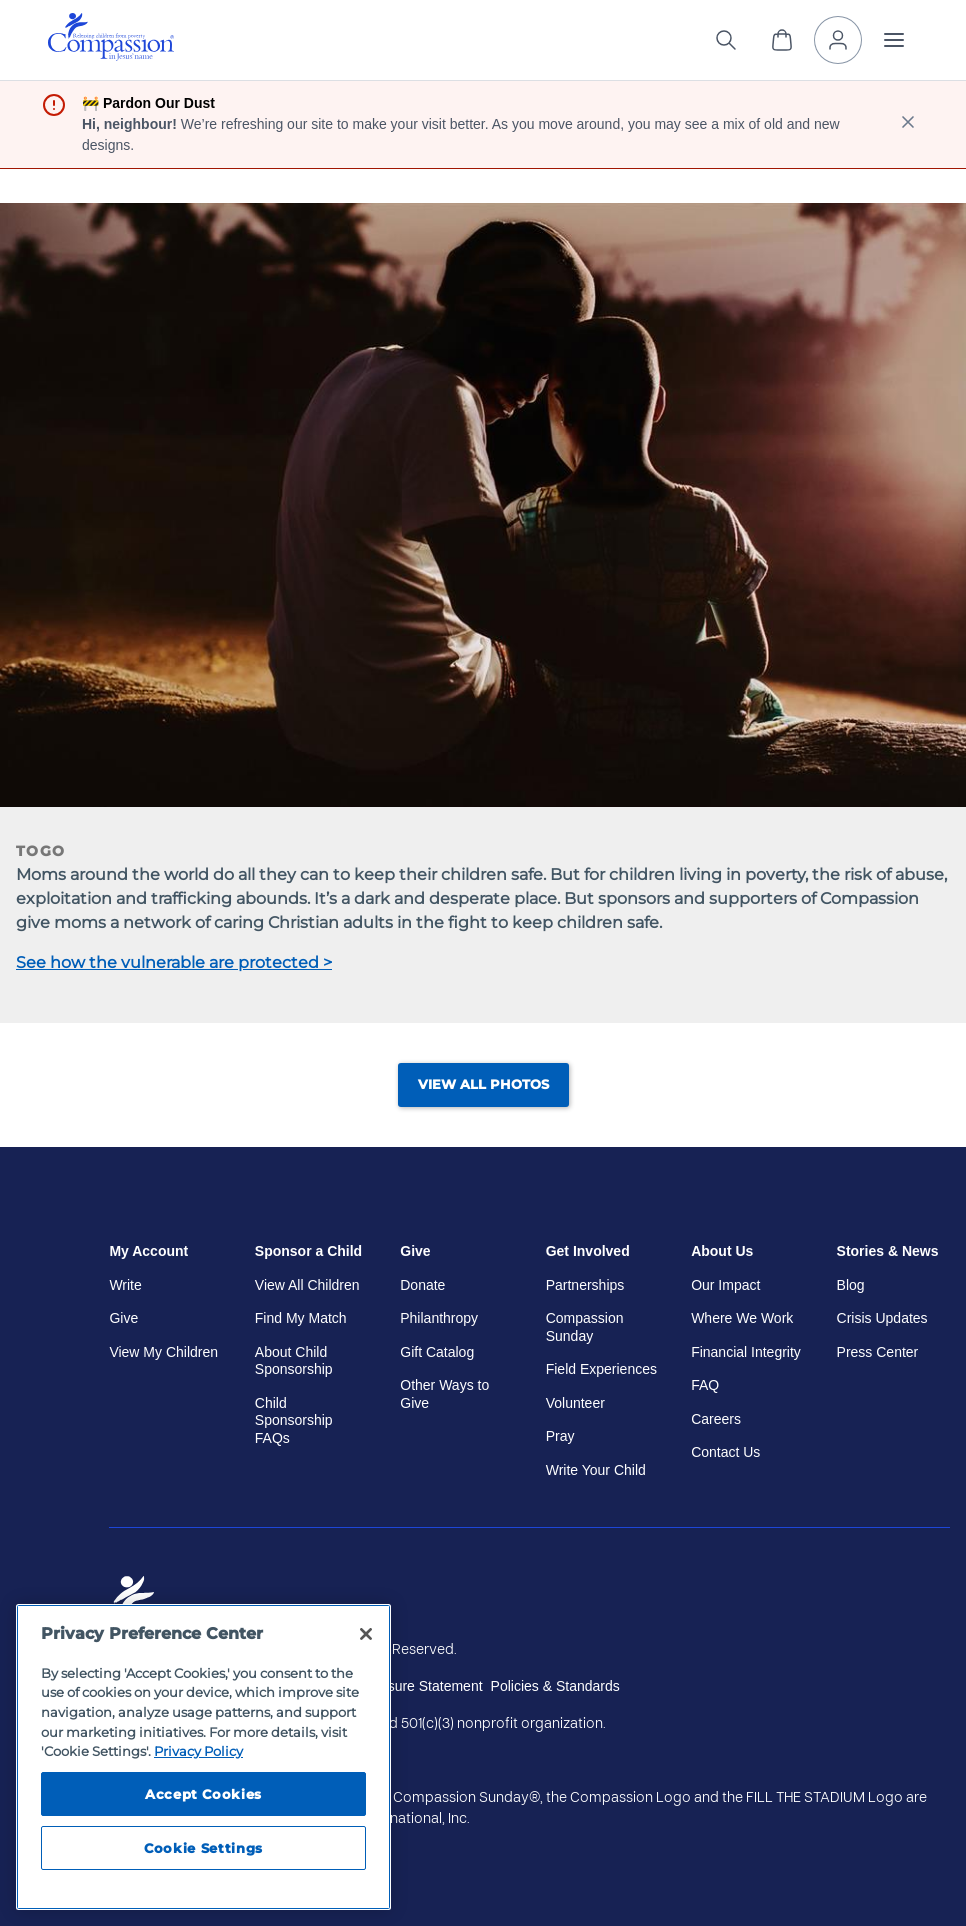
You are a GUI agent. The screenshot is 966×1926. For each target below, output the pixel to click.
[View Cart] (782, 40)
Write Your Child (596, 1470)
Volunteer (575, 1403)
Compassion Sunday (585, 1327)
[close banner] (908, 124)
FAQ (705, 1385)
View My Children (163, 1352)
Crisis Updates (882, 1318)
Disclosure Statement (416, 1686)
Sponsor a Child (308, 1251)
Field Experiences (601, 1369)
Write (125, 1285)
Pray (560, 1436)
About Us (722, 1251)
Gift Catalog (437, 1352)
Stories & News (888, 1251)
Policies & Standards (555, 1686)
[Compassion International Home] (111, 55)
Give (123, 1318)
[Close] (366, 1634)
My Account (148, 1251)
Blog (851, 1285)
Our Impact (725, 1285)
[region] (203, 1757)
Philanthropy (439, 1318)
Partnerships (585, 1285)
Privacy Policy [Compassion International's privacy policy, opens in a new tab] (198, 1751)
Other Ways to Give (444, 1394)
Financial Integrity (746, 1352)
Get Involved (588, 1251)
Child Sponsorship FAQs (294, 1420)
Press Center (878, 1352)
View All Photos (483, 1084)
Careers (716, 1419)
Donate (422, 1285)
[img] (111, 37)
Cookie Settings (203, 1848)
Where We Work (742, 1318)
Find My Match (301, 1318)
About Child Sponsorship (294, 1361)
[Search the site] (726, 40)
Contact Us (725, 1452)
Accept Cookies (203, 1794)
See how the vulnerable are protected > (174, 962)
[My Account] (838, 40)
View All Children (307, 1285)
